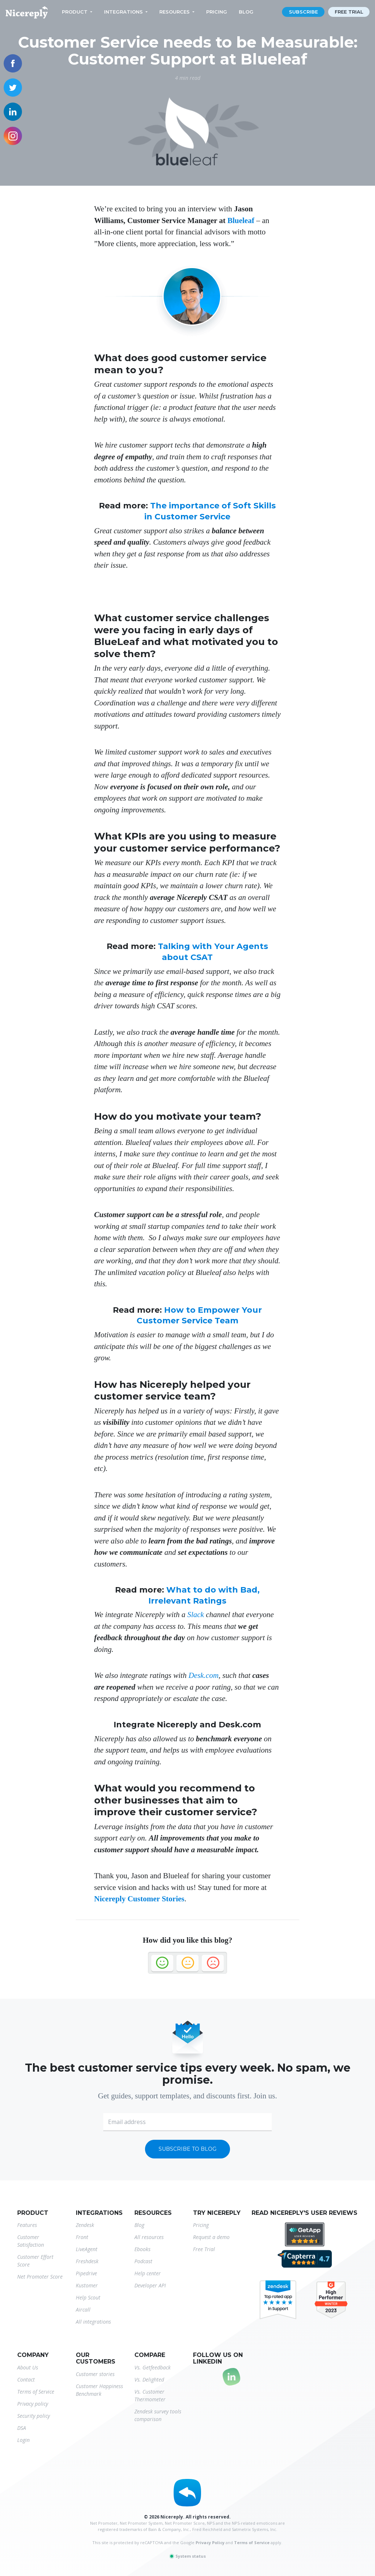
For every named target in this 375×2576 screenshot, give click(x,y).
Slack (195, 1614)
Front (82, 2237)
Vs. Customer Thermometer (150, 2395)
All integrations (93, 2321)
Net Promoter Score (40, 2276)
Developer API (150, 2285)
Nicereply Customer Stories (139, 1898)
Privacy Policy (210, 2542)
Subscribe (303, 12)
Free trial (349, 12)
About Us (27, 2367)
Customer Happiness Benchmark (99, 2390)
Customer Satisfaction (30, 2241)
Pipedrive (86, 2273)
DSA (21, 2427)
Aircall (83, 2309)
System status (187, 2556)
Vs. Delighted (149, 2379)
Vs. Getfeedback (152, 2367)
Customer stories (95, 2374)
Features (27, 2224)
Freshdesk (87, 2261)
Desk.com (204, 1675)
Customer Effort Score (35, 2260)
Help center (147, 2273)
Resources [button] (174, 12)
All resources (149, 2237)
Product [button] (75, 12)
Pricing (216, 12)
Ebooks (142, 2249)
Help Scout (88, 2297)
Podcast (143, 2261)
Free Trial (204, 2249)
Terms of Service (35, 2391)
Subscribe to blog (187, 2149)
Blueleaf (241, 220)
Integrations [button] (123, 12)
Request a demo (211, 2237)
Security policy (33, 2415)
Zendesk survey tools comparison (157, 2415)
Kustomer (87, 2285)
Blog (246, 12)
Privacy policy (32, 2403)
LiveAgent (86, 2249)
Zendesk (85, 2224)
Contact (26, 2379)
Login (23, 2439)
